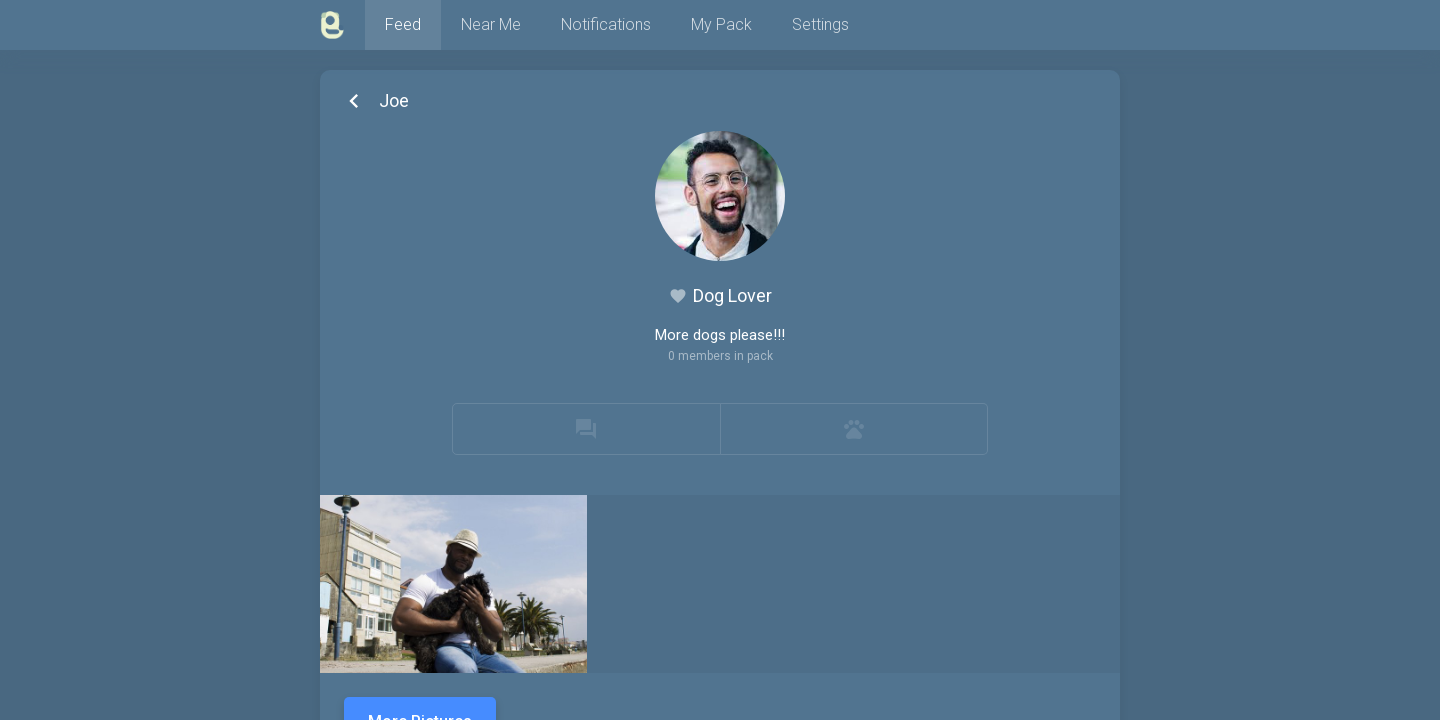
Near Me (491, 24)
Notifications (606, 24)
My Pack (721, 24)
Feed (403, 24)
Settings (820, 24)
